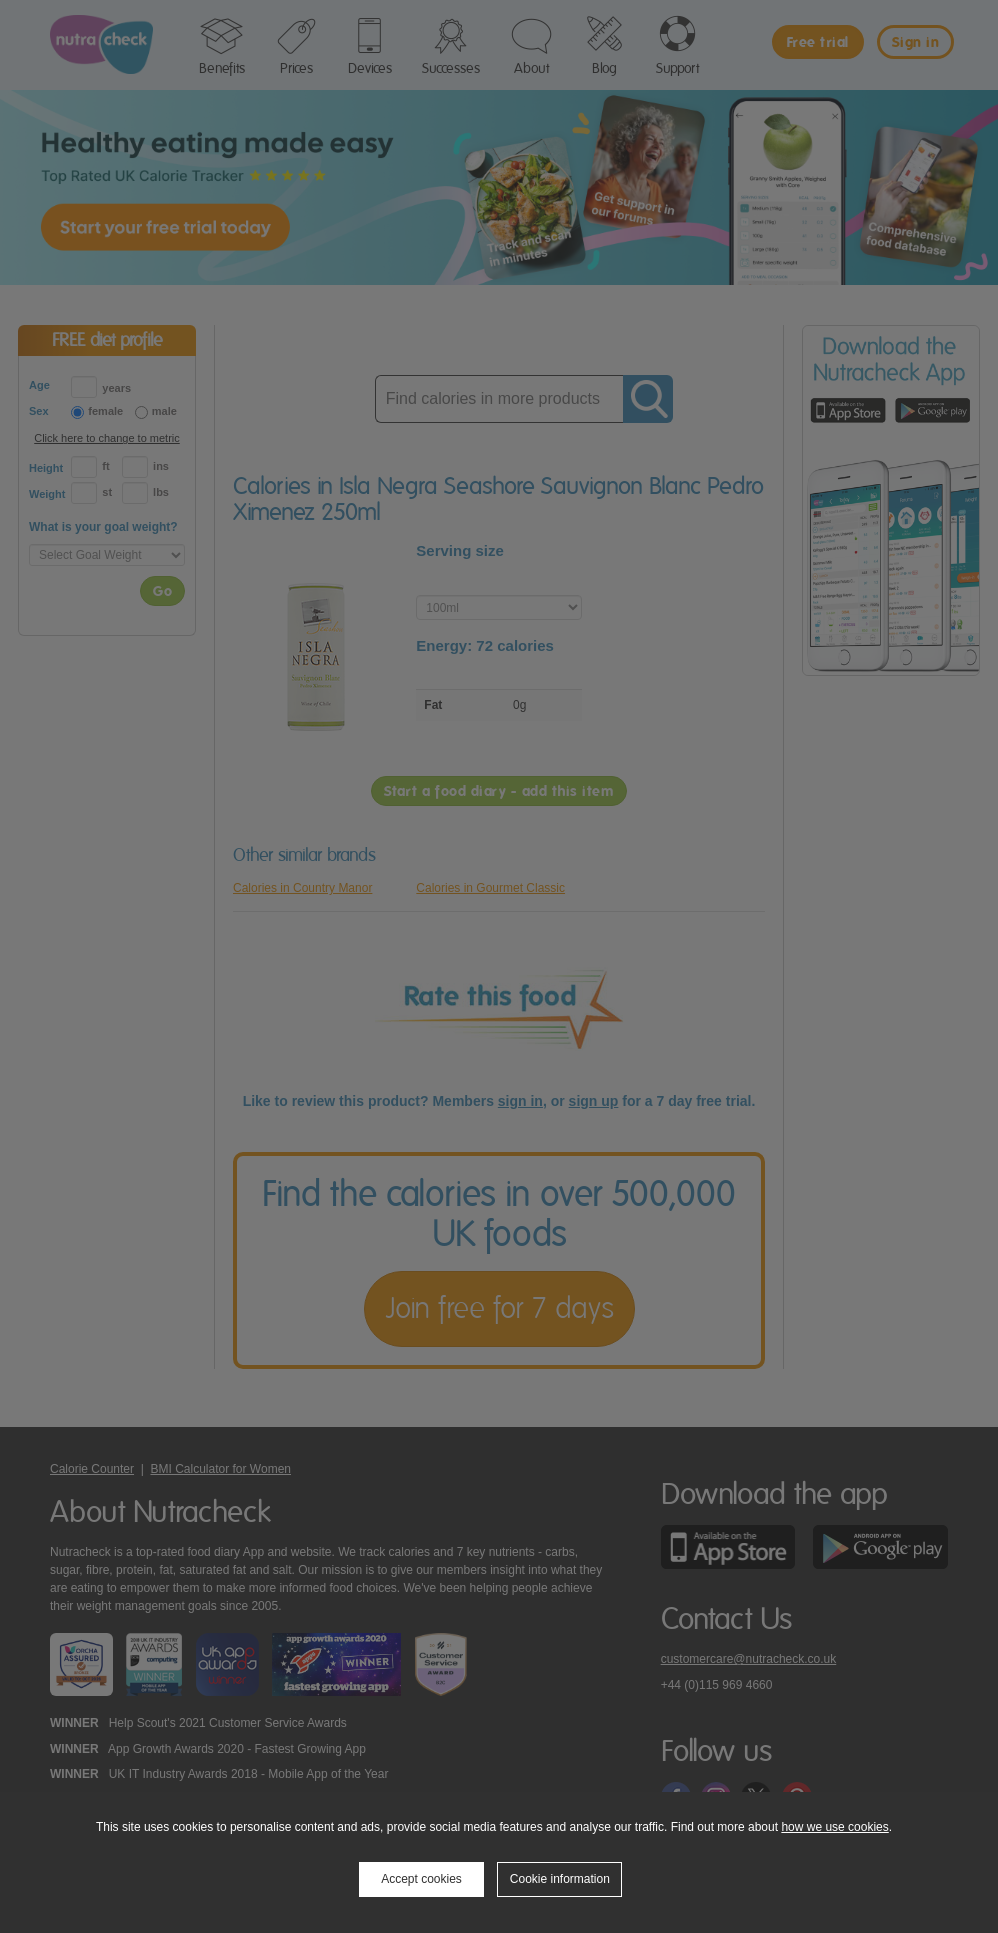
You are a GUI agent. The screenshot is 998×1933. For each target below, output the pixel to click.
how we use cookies (834, 1827)
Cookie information (560, 1879)
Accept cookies (421, 1879)
